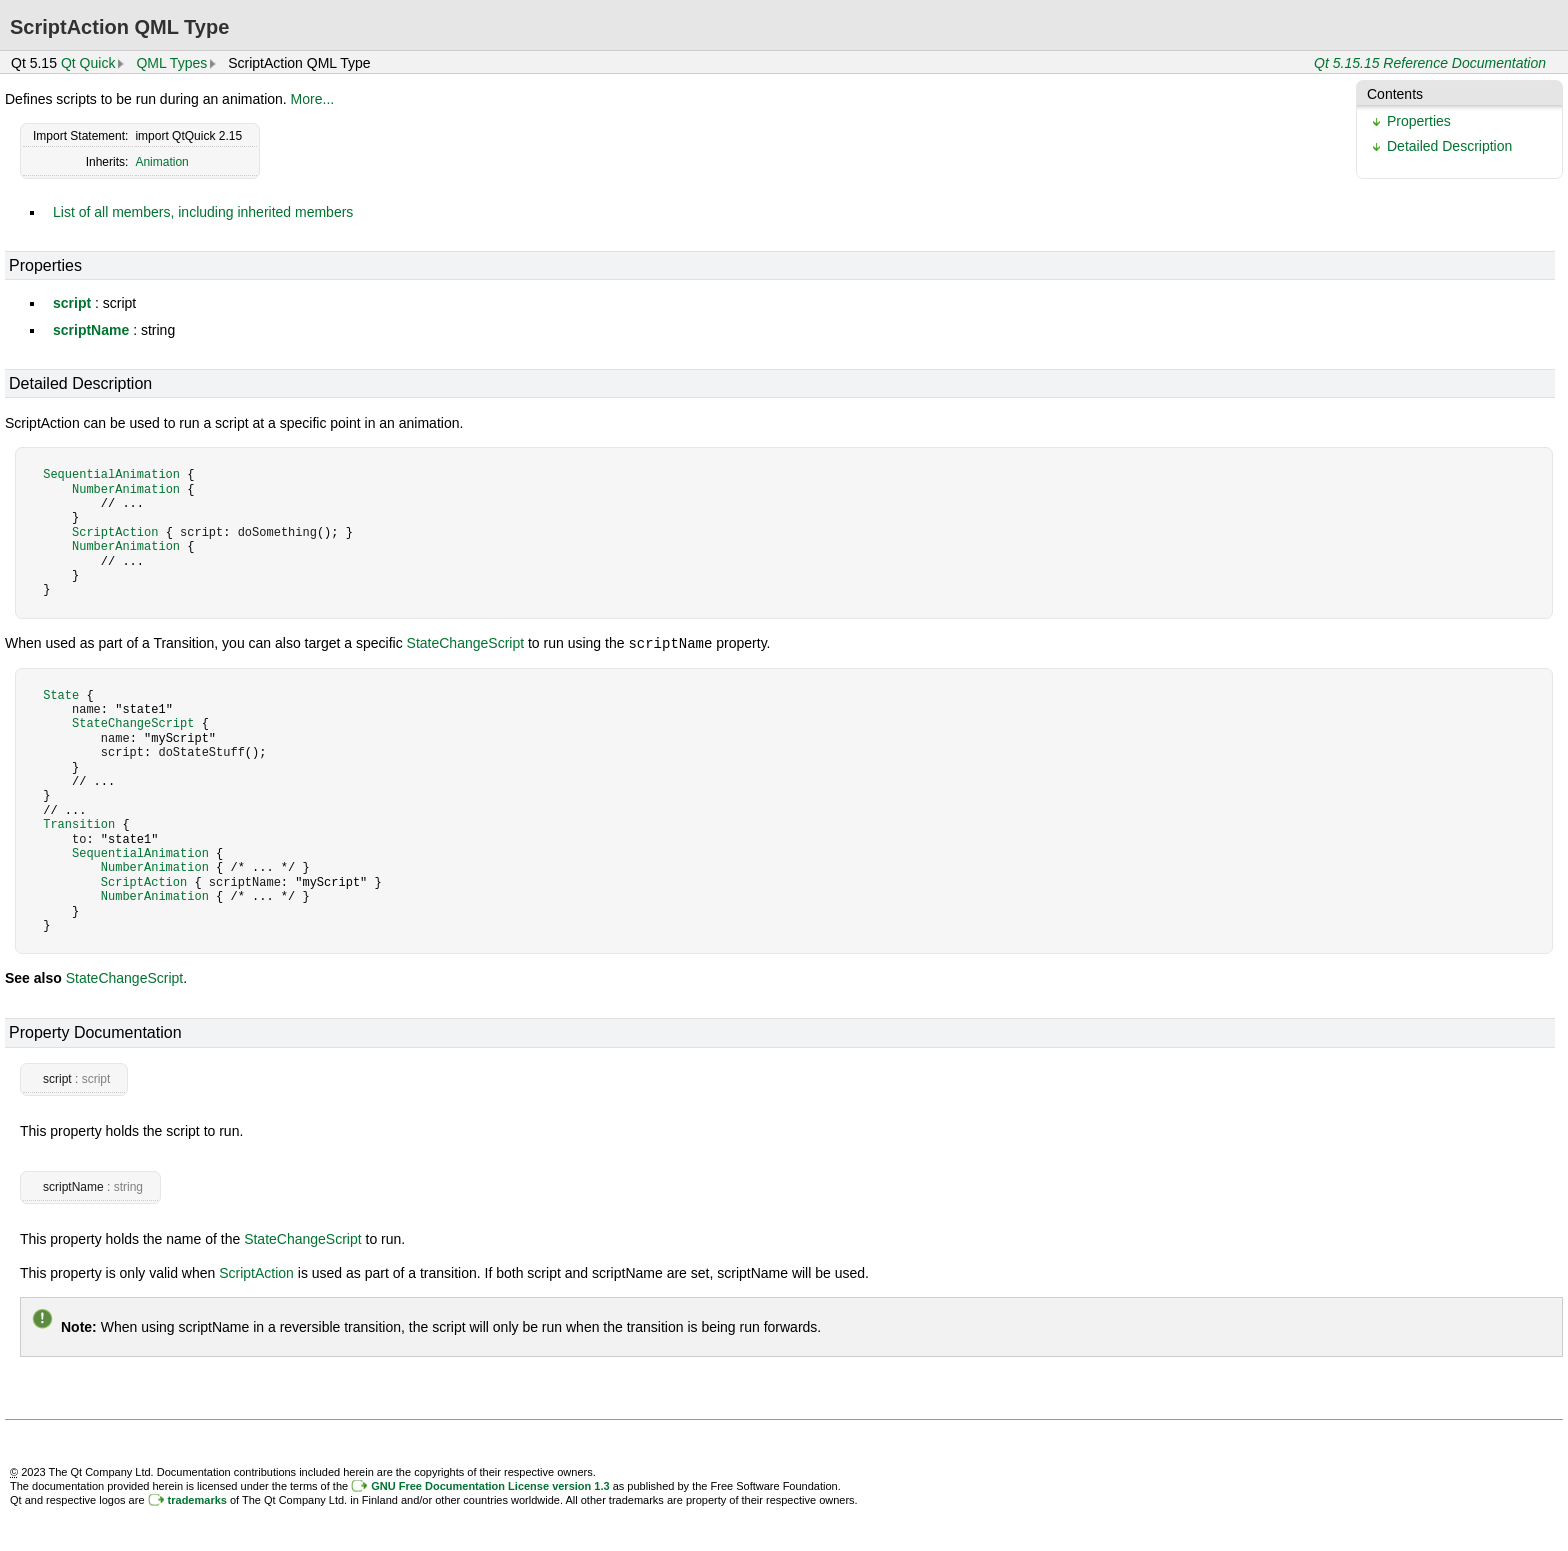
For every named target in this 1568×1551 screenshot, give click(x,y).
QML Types (171, 63)
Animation (161, 162)
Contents (1395, 94)
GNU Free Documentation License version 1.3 (490, 1485)
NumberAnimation (126, 489)
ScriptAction (115, 532)
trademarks (197, 1499)
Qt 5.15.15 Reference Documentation (1430, 63)
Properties (1419, 121)
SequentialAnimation (111, 474)
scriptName (91, 330)
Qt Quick (88, 63)
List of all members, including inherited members (203, 212)
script (72, 303)
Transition (79, 823)
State (61, 694)
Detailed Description (1449, 146)
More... (313, 99)
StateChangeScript (466, 643)
